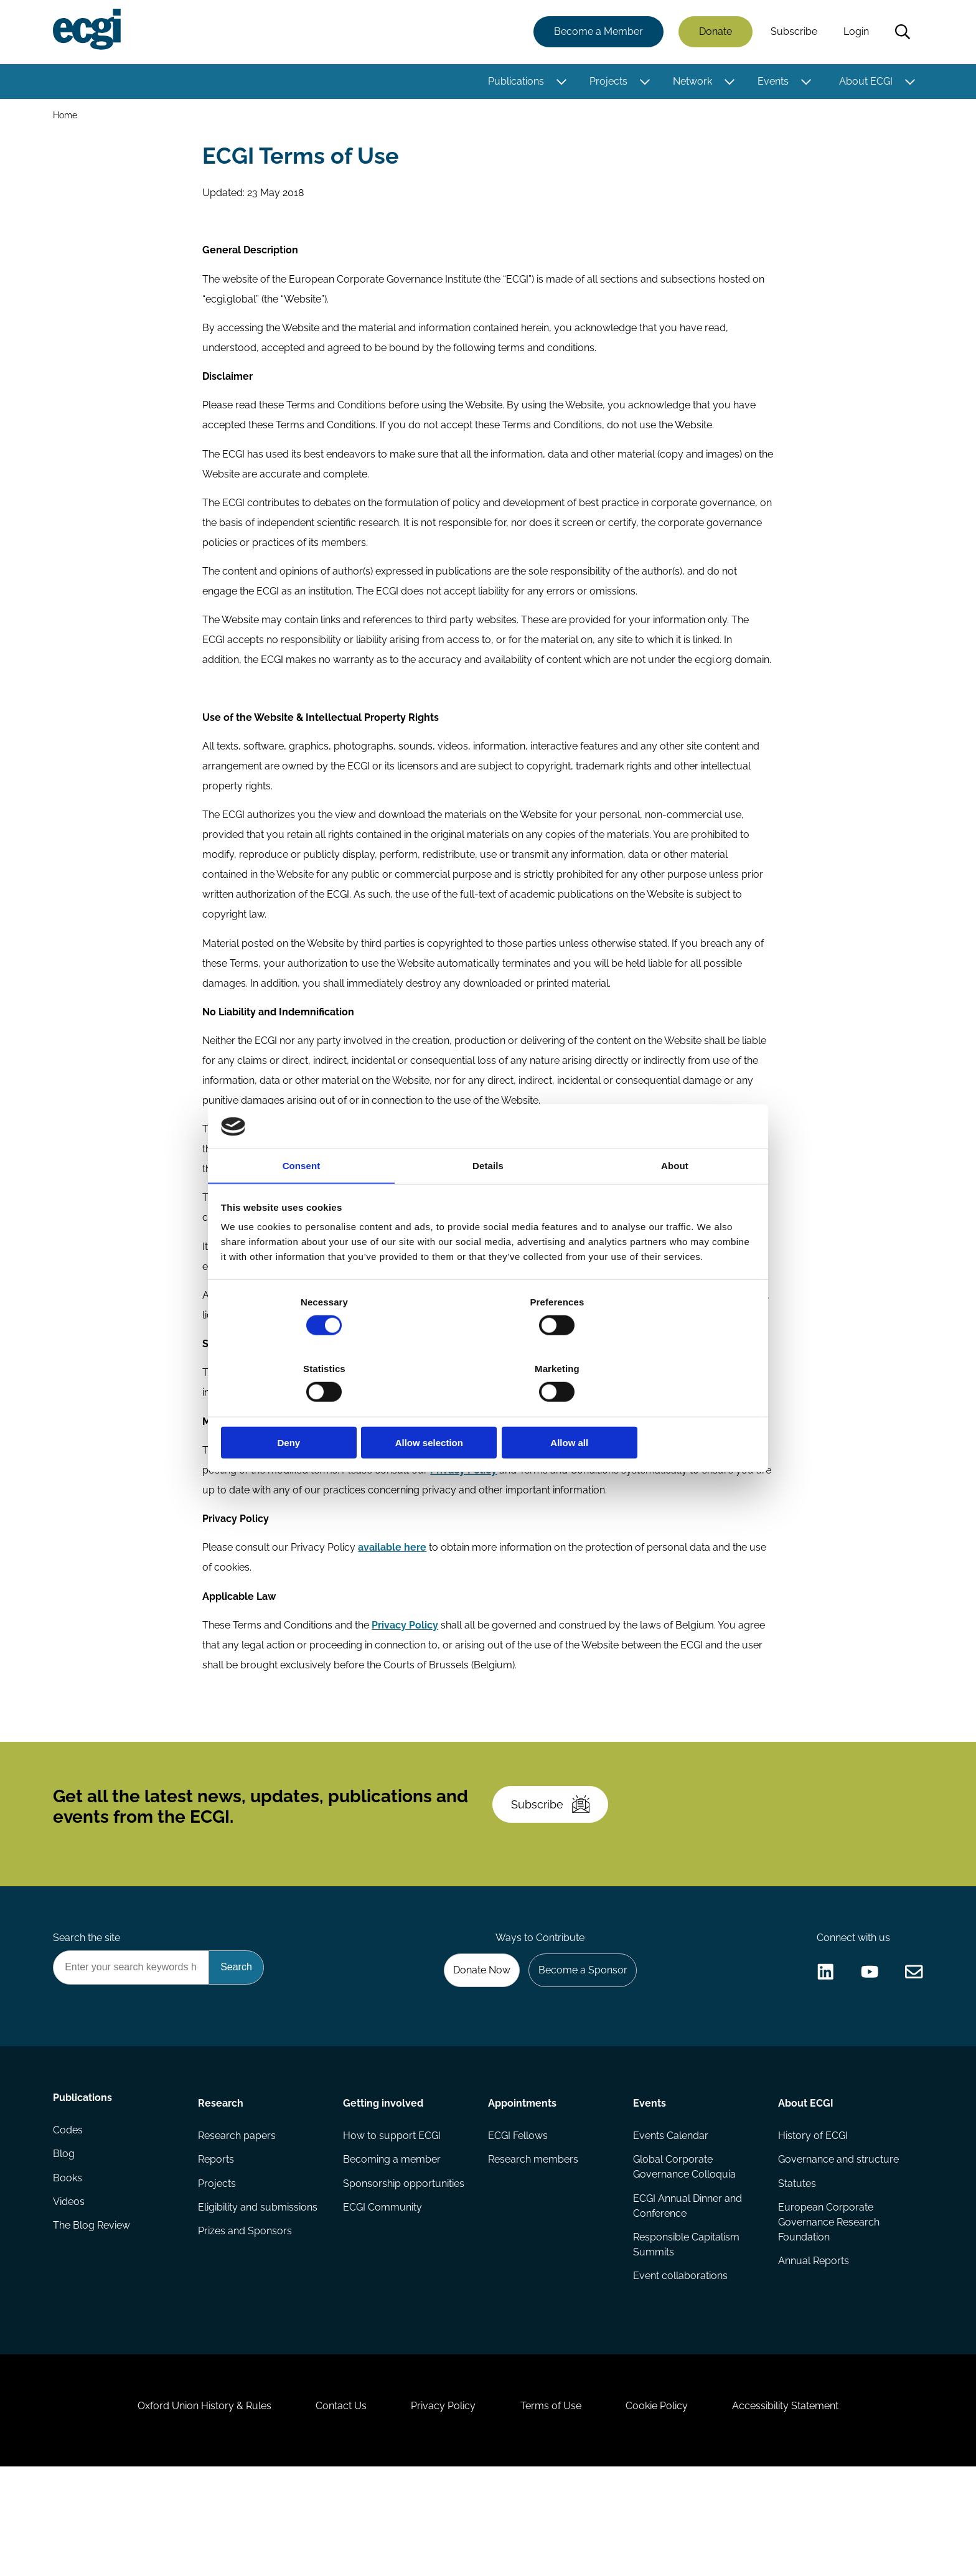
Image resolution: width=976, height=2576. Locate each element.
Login (854, 33)
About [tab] (674, 1201)
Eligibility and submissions (259, 2294)
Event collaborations (679, 2364)
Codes (70, 2220)
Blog (66, 2244)
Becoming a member (392, 2244)
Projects (607, 82)
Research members (533, 2244)
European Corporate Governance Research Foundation (827, 2309)
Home (67, 117)
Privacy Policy (440, 2508)
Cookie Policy (665, 2508)
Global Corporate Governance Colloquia (683, 2252)
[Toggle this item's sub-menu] (560, 83)
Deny (309, 1409)
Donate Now (475, 2050)
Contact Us (333, 2508)
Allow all (667, 1409)
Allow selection (488, 1409)
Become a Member (596, 33)
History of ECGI (812, 2220)
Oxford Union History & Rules (191, 2508)
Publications (514, 82)
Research (222, 2185)
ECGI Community (383, 2294)
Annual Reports (812, 2349)
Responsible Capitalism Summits (685, 2331)
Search (900, 33)
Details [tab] (488, 1201)
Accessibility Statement (799, 2508)
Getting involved (384, 2185)
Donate (713, 33)
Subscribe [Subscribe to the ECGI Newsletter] (555, 1873)
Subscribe (792, 33)
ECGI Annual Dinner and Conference (686, 2291)
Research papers (238, 2220)
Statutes (796, 2269)
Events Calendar (670, 2220)
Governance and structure (837, 2244)
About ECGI (864, 82)
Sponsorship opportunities (404, 2269)
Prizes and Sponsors (246, 2319)
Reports (217, 2244)
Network (690, 82)
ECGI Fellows (518, 2220)
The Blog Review (93, 2319)
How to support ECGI (392, 2220)
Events (771, 82)
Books (69, 2269)
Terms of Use (553, 2508)
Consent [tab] (302, 1201)
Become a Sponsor (579, 2050)
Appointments (522, 2185)
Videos (71, 2294)
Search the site (88, 2016)
